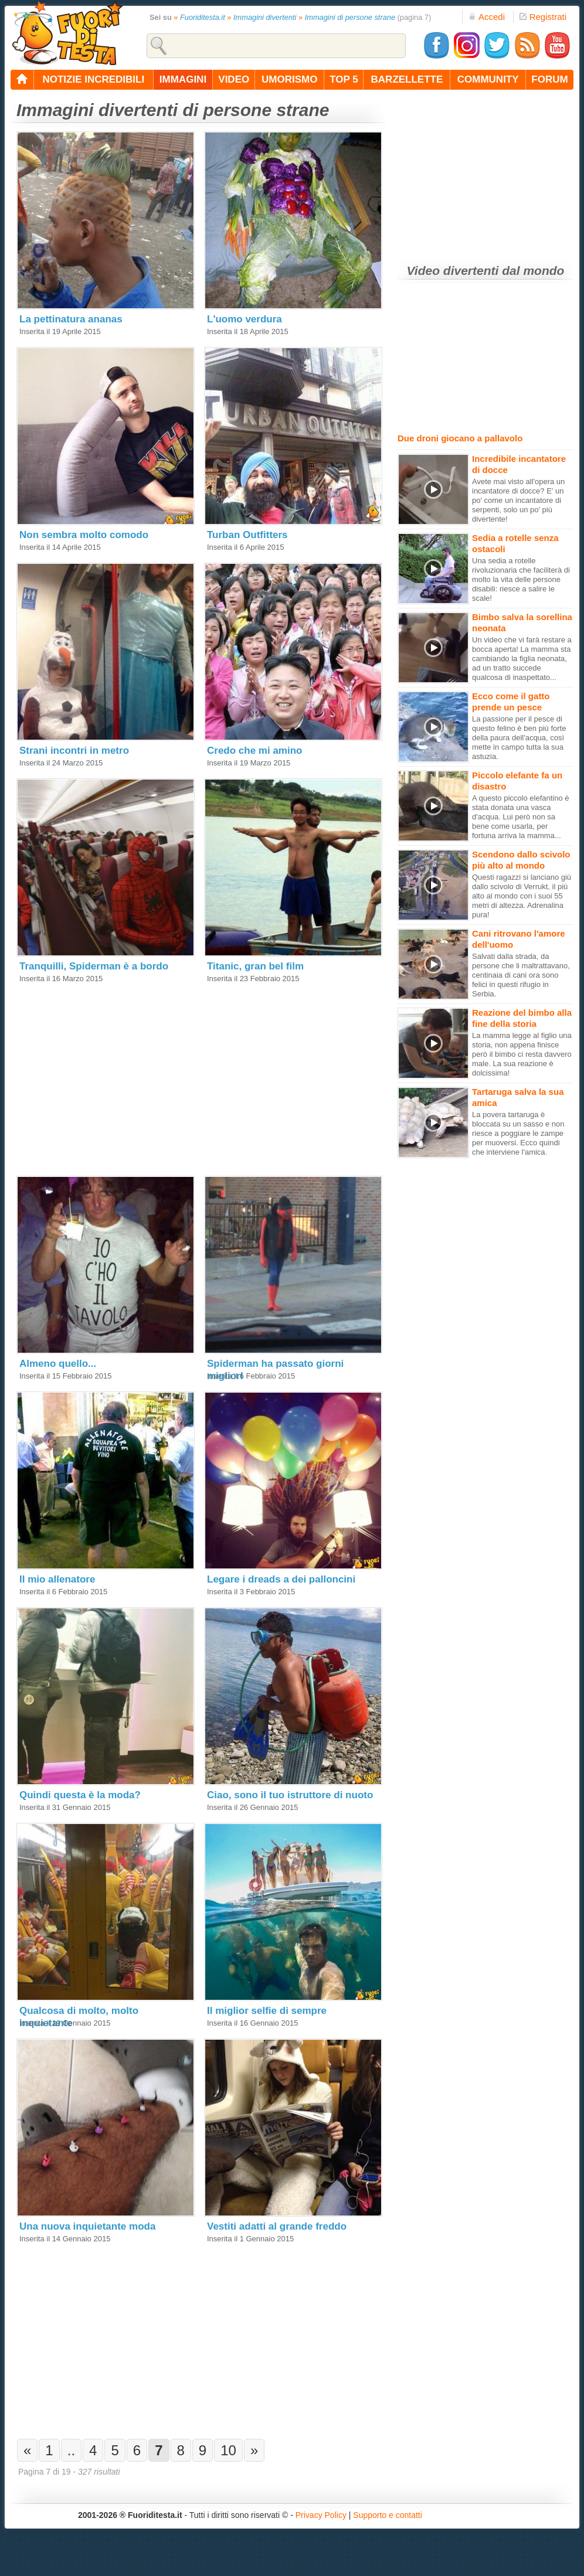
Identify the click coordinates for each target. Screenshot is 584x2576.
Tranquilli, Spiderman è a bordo (93, 966)
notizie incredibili (93, 79)
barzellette (407, 79)
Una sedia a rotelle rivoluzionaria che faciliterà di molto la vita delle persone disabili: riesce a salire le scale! (521, 579)
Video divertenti (453, 270)
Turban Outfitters (247, 534)
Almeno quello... (57, 1363)
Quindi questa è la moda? (80, 1795)
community (488, 79)
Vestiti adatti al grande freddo (277, 2226)
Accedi (486, 17)
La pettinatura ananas (71, 319)
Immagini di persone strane (350, 17)
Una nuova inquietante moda (87, 2226)
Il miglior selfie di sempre (267, 2010)
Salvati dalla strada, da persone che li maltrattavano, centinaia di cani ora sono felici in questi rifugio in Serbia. (521, 975)
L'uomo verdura (244, 319)
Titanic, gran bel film (255, 966)
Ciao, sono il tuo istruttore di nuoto (290, 1795)
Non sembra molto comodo (83, 534)
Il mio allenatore (57, 1579)
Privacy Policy (321, 2515)
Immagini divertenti (264, 17)
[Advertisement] (104, 1073)
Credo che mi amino (254, 750)
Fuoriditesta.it (202, 17)
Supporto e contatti (387, 2515)
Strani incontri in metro (74, 750)
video (233, 79)
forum (549, 79)
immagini (182, 79)
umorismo (289, 79)
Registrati (543, 17)
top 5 (344, 79)
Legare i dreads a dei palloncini (281, 1579)
